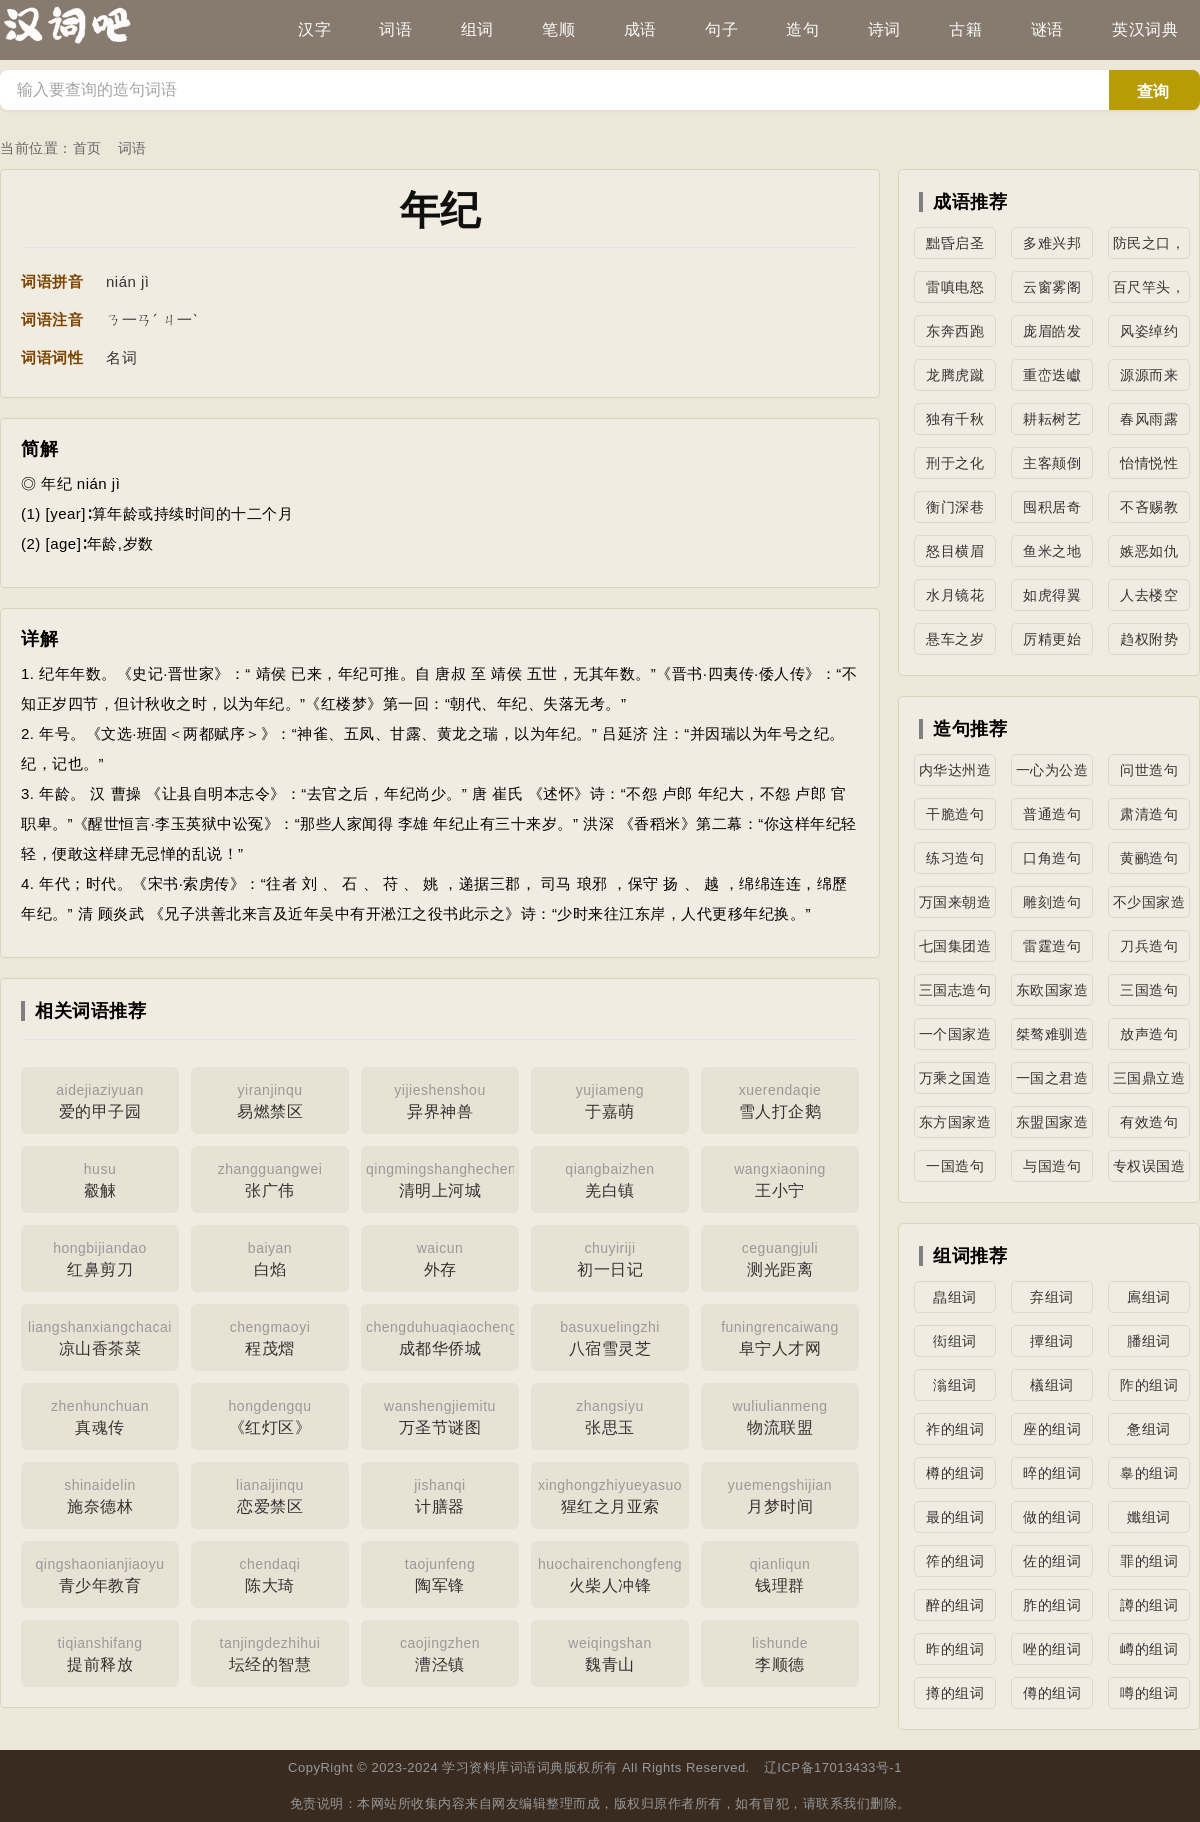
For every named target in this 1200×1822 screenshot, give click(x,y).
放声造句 (1149, 1034)
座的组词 (1052, 1429)
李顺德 (780, 1652)
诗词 (884, 29)
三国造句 (1149, 990)
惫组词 (1149, 1429)
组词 (477, 29)
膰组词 (1149, 1341)
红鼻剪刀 (100, 1257)
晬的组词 (1052, 1473)
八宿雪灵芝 (610, 1336)
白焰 (270, 1257)
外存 (440, 1257)
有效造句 (1149, 1122)
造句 (802, 29)
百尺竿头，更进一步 (1149, 291)
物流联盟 (780, 1415)
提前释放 (100, 1652)
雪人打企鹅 (780, 1099)
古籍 (965, 29)
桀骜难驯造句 (1052, 1038)
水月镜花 (955, 595)
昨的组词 (955, 1649)
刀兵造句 (1149, 946)
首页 (87, 148)
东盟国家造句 (1052, 1126)
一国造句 (955, 1166)
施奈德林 (100, 1494)
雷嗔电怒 (955, 287)
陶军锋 (440, 1573)
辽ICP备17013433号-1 (833, 1767)
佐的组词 (1052, 1561)
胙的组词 (1052, 1605)
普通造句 (1052, 814)
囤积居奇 (1052, 507)
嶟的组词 (1149, 1649)
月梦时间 (780, 1494)
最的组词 (955, 1517)
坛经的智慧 (270, 1652)
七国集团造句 (955, 950)
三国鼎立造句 (1149, 1082)
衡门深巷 (955, 507)
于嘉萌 (610, 1099)
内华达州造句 (955, 774)
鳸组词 (1149, 1297)
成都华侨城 (441, 1336)
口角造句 (1052, 858)
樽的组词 (955, 1473)
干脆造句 (955, 814)
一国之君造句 (1052, 1082)
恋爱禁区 (270, 1494)
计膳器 (440, 1494)
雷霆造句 (1052, 946)
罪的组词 (1149, 1561)
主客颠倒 (1052, 463)
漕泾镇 (440, 1652)
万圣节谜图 (440, 1415)
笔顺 (558, 29)
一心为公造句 (1052, 774)
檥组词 (1052, 1385)
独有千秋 (955, 419)
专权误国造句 (1149, 1170)
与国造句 (1052, 1166)
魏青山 (610, 1652)
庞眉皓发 (1052, 331)
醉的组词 (955, 1605)
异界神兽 (440, 1099)
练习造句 (955, 858)
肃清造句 (1149, 814)
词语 (395, 29)
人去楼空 (1149, 595)
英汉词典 (1145, 29)
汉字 (314, 29)
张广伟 (270, 1178)
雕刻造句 (1052, 902)
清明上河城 (442, 1178)
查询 (1153, 91)
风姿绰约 (1149, 331)
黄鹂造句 (1149, 858)
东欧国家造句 (1052, 994)
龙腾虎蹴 (955, 375)
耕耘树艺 (1052, 419)
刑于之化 (955, 463)
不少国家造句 (1149, 906)
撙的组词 (955, 1693)
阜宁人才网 (780, 1336)
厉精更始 (1052, 639)
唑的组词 (1052, 1649)
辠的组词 (1149, 1473)
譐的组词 (1149, 1605)
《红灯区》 (270, 1415)
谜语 (1047, 29)
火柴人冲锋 (610, 1573)
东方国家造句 (955, 1126)
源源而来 (1149, 375)
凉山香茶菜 (100, 1336)
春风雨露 (1149, 419)
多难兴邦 (1052, 243)
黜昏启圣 (955, 243)
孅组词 (1149, 1517)
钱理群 (780, 1573)
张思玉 (610, 1415)
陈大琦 (270, 1573)
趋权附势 (1149, 639)
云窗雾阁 (1052, 287)
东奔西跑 (955, 331)
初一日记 (610, 1257)
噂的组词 (1149, 1693)
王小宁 (780, 1178)
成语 (640, 29)
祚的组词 (955, 1429)
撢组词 (1052, 1341)
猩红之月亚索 (610, 1494)
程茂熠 (270, 1336)
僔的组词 (1052, 1693)
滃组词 (955, 1385)
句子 (721, 29)
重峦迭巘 (1052, 375)
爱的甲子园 (100, 1099)
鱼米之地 (1052, 551)
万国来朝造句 (955, 906)
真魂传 (100, 1415)
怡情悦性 (1149, 463)
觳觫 (100, 1178)
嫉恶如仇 (1149, 551)
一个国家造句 (955, 1038)
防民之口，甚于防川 (1149, 247)
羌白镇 (610, 1178)
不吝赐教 (1149, 507)
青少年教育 (100, 1573)
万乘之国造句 (955, 1082)
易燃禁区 (270, 1099)
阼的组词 (1149, 1385)
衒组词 (955, 1341)
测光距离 (780, 1257)
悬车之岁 (955, 639)
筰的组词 (955, 1561)
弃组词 (1052, 1297)
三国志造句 (955, 990)
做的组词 (1052, 1517)
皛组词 (955, 1297)
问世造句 (1149, 770)
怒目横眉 (955, 551)
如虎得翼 (1052, 595)
